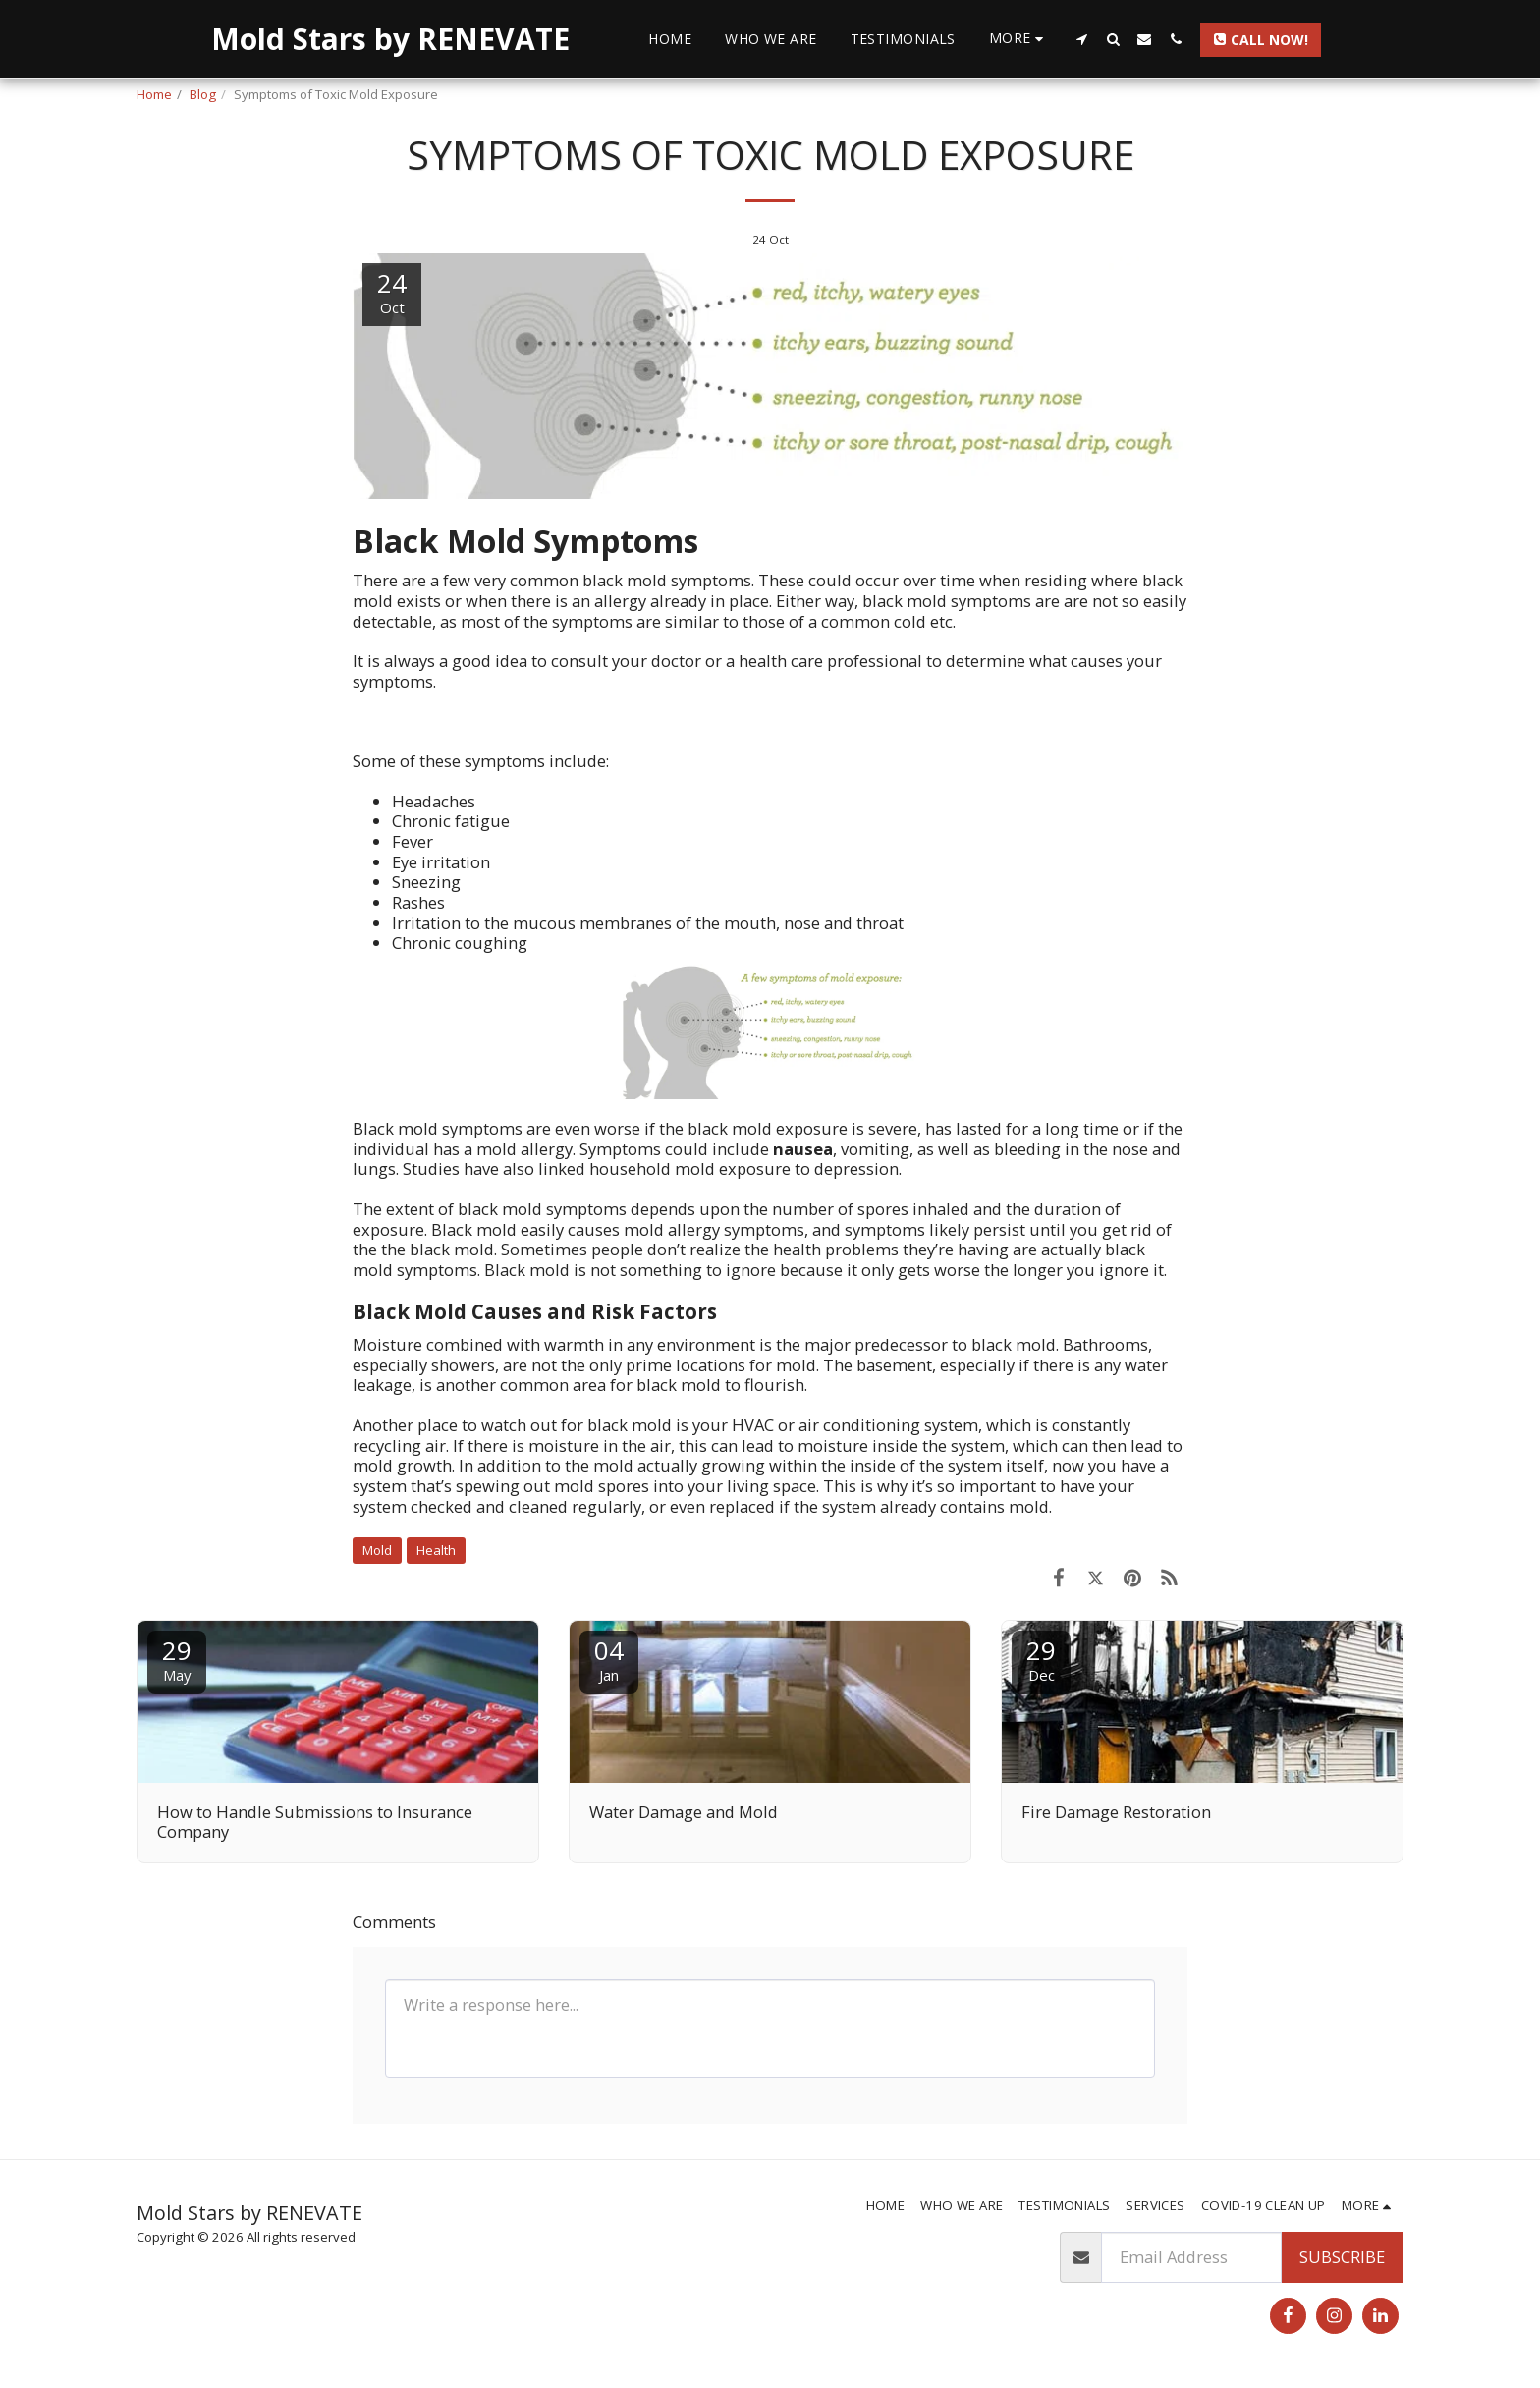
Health (436, 1550)
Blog (203, 94)
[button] (1081, 38)
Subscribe (1342, 2257)
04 (608, 1659)
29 (176, 1659)
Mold (377, 1550)
